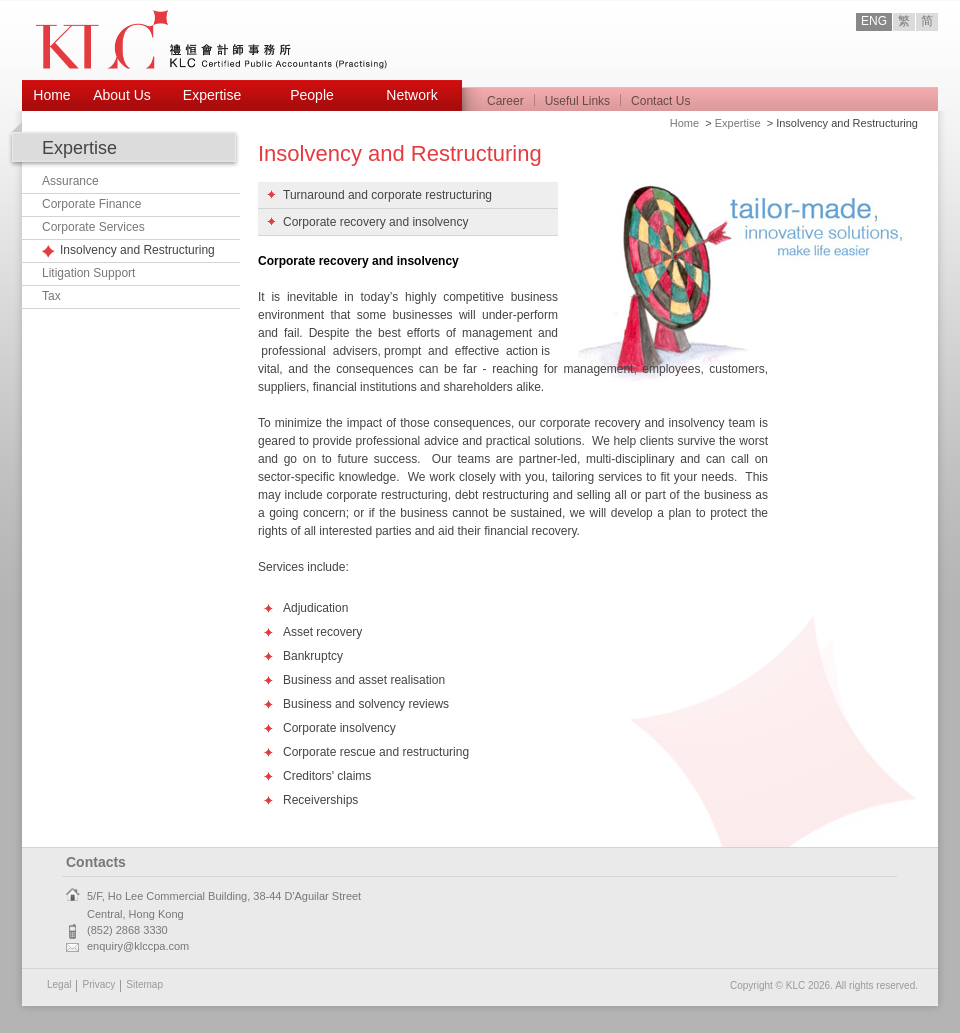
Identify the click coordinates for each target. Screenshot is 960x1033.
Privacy (98, 984)
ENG (874, 21)
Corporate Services (93, 227)
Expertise (212, 95)
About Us (122, 95)
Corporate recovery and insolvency (375, 222)
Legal (59, 984)
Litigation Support (88, 273)
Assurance (70, 181)
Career (505, 101)
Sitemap (144, 984)
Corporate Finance (91, 204)
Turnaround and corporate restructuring (387, 195)
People (312, 95)
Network (411, 95)
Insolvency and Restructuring (137, 250)
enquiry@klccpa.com (138, 946)
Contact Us (660, 101)
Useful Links (577, 101)
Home (51, 95)
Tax (51, 296)
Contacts (96, 862)
